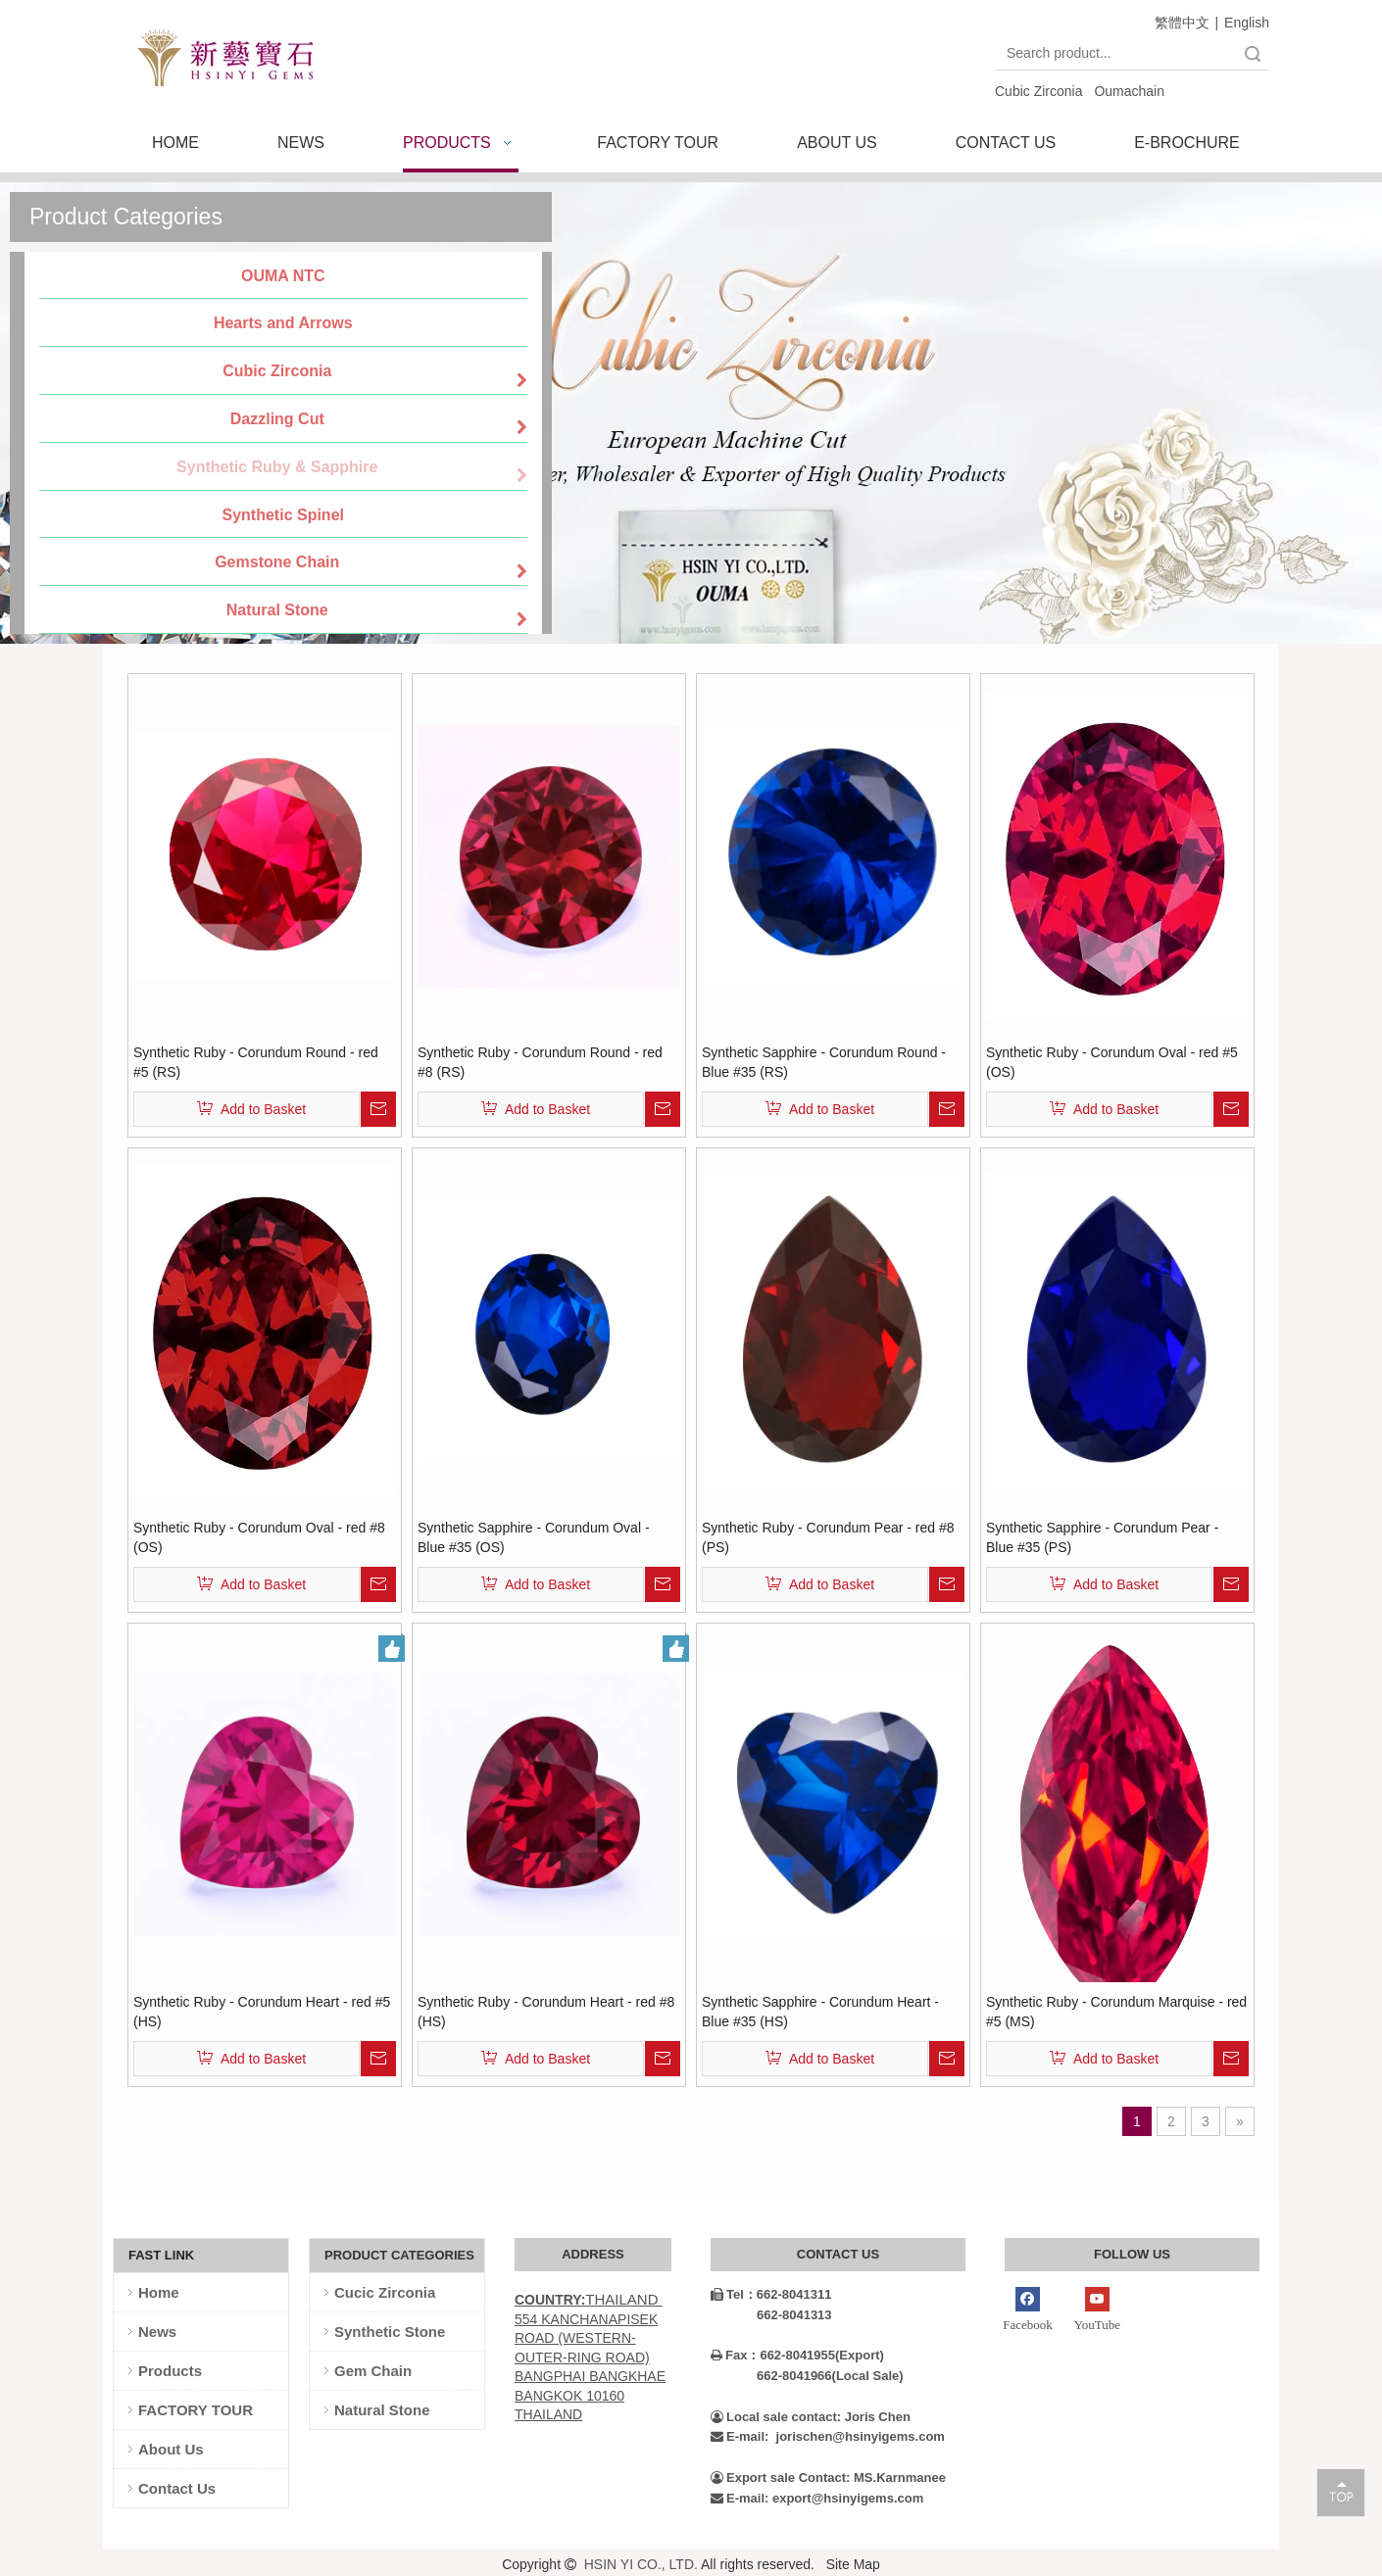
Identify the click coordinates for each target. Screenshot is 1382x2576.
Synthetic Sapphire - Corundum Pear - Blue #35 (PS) (1102, 1537)
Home (158, 2292)
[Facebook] (1028, 2311)
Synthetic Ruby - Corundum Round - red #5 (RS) (255, 1062)
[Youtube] (1097, 2311)
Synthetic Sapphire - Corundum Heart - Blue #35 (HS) (820, 2011)
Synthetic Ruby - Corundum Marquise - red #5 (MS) (1116, 2011)
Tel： (734, 2294)
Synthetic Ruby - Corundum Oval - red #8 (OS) (259, 1537)
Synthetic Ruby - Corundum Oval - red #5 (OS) (1112, 1062)
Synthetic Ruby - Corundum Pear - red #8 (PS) (828, 1537)
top (1340, 2491)
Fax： (735, 2355)
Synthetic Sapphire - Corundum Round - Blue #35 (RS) (824, 1062)
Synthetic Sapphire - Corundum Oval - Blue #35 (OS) (534, 1537)
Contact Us (177, 2488)
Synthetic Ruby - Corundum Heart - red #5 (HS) (261, 2011)
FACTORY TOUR (195, 2410)
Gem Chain (373, 2370)
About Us (171, 2449)
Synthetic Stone (389, 2331)
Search (1252, 53)
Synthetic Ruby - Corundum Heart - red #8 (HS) (546, 2011)
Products (170, 2370)
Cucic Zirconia (384, 2292)
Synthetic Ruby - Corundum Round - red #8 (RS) (540, 1062)
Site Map (853, 2564)
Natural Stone (382, 2410)
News (157, 2331)
